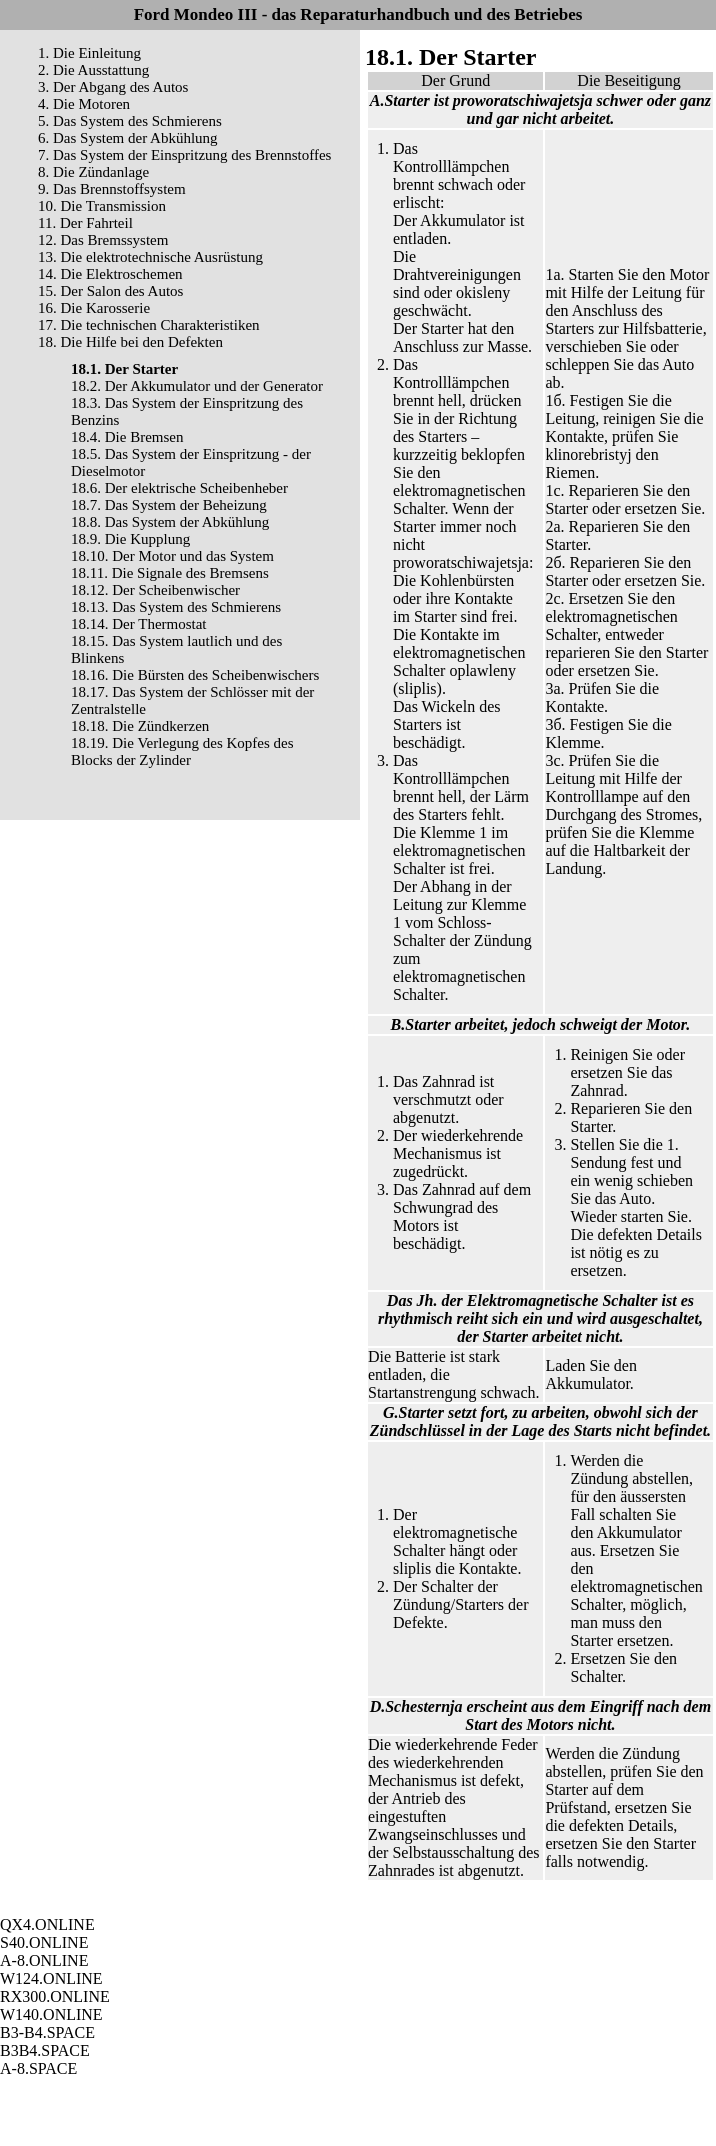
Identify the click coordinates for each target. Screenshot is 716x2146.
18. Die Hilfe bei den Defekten (130, 342)
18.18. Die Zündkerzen (140, 726)
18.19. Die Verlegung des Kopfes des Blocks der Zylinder (182, 751)
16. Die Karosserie (94, 308)
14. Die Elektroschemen (110, 274)
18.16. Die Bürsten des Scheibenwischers (195, 675)
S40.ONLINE (44, 1942)
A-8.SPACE (38, 2068)
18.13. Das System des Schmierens (176, 607)
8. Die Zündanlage (93, 172)
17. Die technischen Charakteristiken (149, 325)
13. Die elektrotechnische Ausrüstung (150, 257)
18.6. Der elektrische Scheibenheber (179, 488)
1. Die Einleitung (89, 53)
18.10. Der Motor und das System (172, 556)
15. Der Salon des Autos (110, 291)
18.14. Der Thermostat (139, 624)
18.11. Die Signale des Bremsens (170, 573)
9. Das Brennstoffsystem (112, 189)
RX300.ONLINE (55, 1996)
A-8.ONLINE (44, 1960)
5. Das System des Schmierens (130, 121)
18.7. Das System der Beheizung (169, 505)
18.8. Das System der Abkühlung (170, 522)
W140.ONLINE (51, 2014)
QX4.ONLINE (47, 1924)
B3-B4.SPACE (47, 2032)
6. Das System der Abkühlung (128, 138)
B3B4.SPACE (45, 2050)
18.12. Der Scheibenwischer (155, 590)
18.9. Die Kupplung (130, 539)
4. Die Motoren (84, 104)
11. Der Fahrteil (85, 223)
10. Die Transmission (102, 206)
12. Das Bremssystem (103, 240)
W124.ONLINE (51, 1978)
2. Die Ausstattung (93, 70)
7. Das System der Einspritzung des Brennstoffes (184, 155)
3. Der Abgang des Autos (113, 87)
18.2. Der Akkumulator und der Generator (197, 386)
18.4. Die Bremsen (127, 437)
